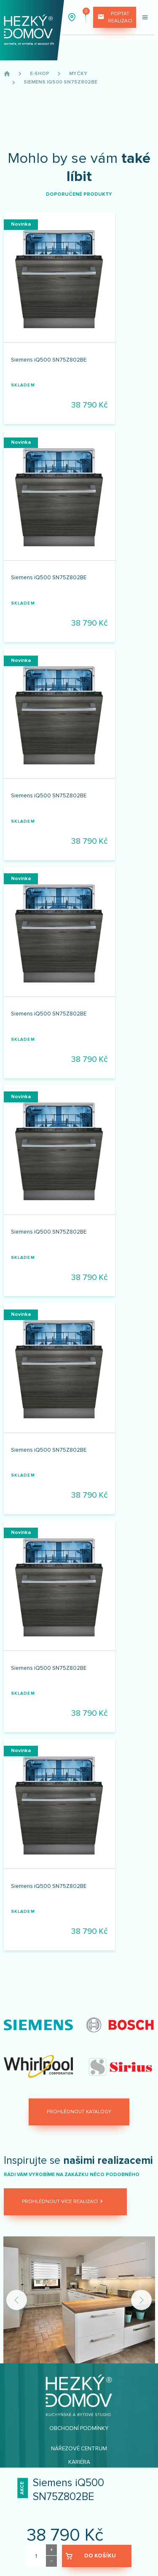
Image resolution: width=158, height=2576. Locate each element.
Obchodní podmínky (79, 2428)
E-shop (39, 73)
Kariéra (79, 2462)
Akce (22, 2488)
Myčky (78, 73)
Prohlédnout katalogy (79, 2111)
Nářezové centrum (79, 2449)
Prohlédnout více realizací (63, 2202)
